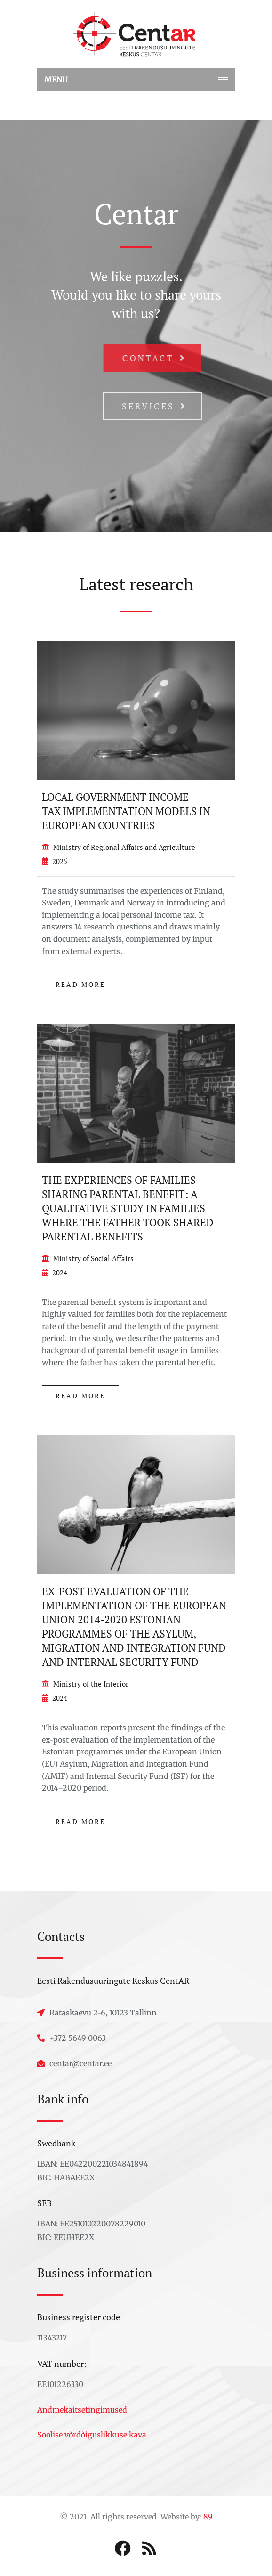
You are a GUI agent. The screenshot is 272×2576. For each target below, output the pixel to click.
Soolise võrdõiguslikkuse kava (91, 2434)
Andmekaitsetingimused (82, 2409)
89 (208, 2516)
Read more (80, 984)
